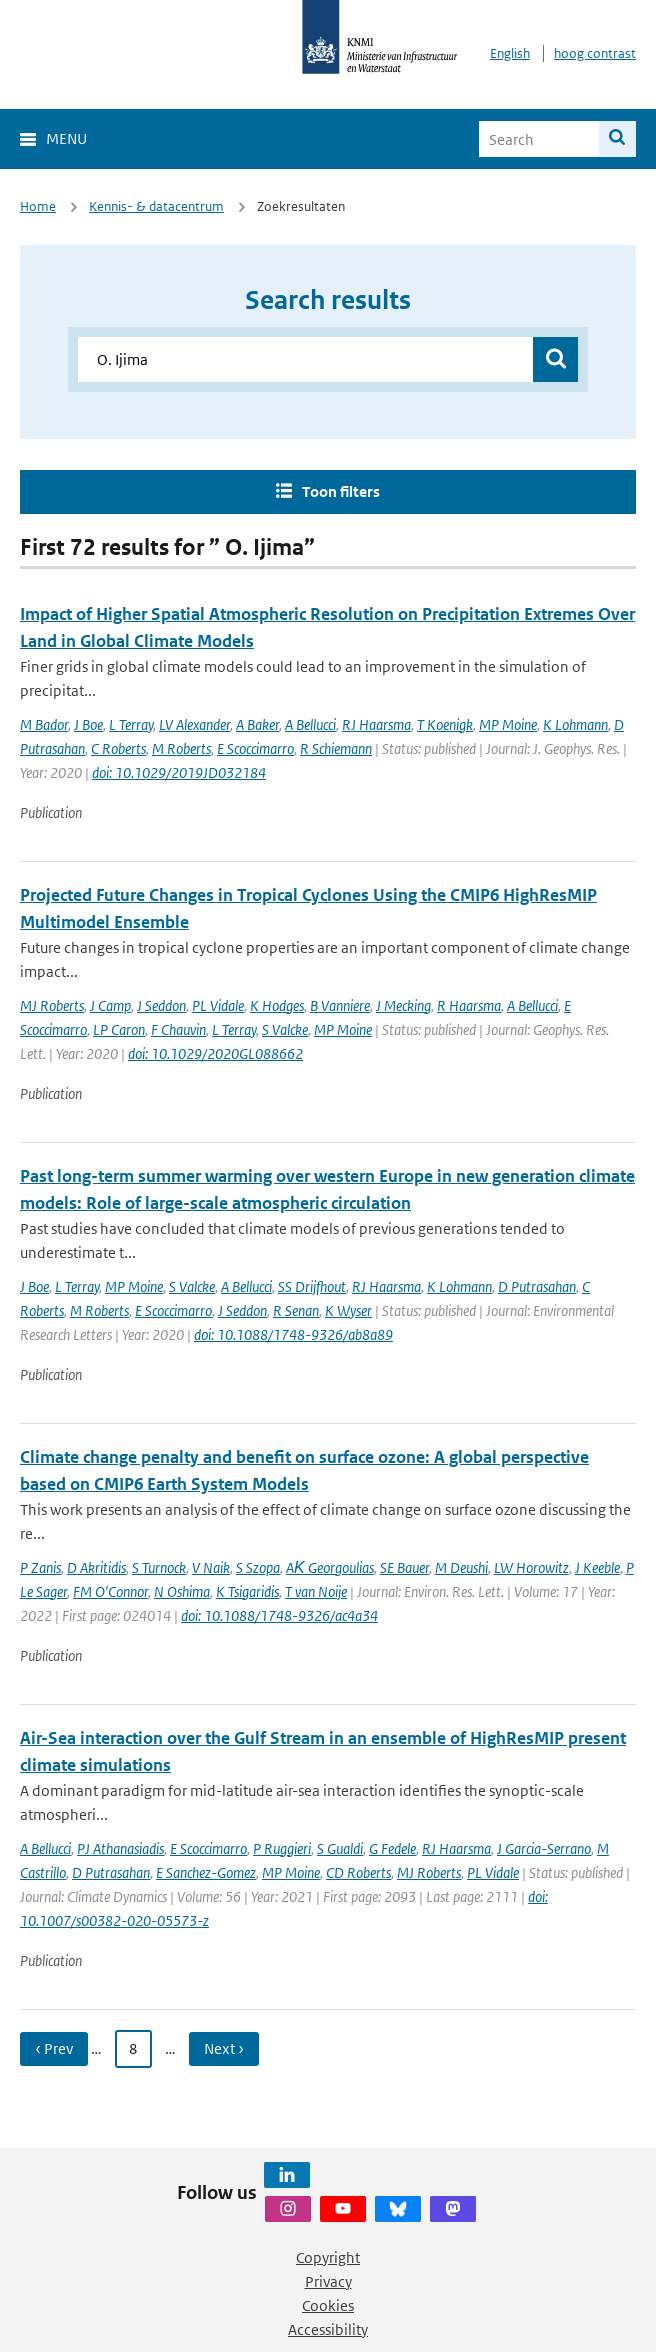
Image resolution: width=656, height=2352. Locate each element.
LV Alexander (194, 724)
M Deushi (461, 1567)
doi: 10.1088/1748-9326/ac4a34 (279, 1615)
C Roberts (118, 748)
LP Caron (119, 1029)
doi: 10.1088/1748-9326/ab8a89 (293, 1334)
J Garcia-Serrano (544, 1848)
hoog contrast (595, 53)
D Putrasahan (537, 1286)
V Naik (211, 1567)
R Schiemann (336, 748)
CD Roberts (358, 1872)
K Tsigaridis (247, 1591)
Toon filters (341, 491)
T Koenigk (445, 724)
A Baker (257, 724)
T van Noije (316, 1591)
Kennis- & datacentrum (156, 206)
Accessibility (328, 2329)
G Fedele (392, 1848)
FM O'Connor (110, 1591)
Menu (66, 138)
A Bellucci (310, 724)
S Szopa (258, 1567)
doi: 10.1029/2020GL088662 (215, 1053)
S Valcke (285, 1029)
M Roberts (181, 748)
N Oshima (182, 1591)
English (510, 53)
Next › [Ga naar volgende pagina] (224, 2048)
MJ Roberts (52, 1005)
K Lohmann (575, 724)
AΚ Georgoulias (330, 1567)
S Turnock (159, 1567)
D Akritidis (96, 1567)
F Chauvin (178, 1029)
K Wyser (348, 1310)
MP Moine (508, 724)
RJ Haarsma (376, 724)
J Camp (110, 1005)
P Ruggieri (282, 1848)
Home (38, 206)
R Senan (296, 1310)
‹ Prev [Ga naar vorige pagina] (54, 2048)
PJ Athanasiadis (120, 1848)
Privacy (328, 2281)
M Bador (44, 724)
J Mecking (403, 1005)
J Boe (88, 724)
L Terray (131, 724)
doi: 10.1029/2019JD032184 (179, 772)
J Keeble (597, 1567)
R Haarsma (469, 1005)
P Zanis (40, 1567)
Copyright (328, 2257)
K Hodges (277, 1005)
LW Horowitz (531, 1567)
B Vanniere (340, 1005)
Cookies (328, 2305)
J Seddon (161, 1005)
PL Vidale (218, 1005)
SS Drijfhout (312, 1286)
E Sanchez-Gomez (206, 1872)
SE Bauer (404, 1567)
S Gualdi (340, 1848)
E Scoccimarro (255, 748)
